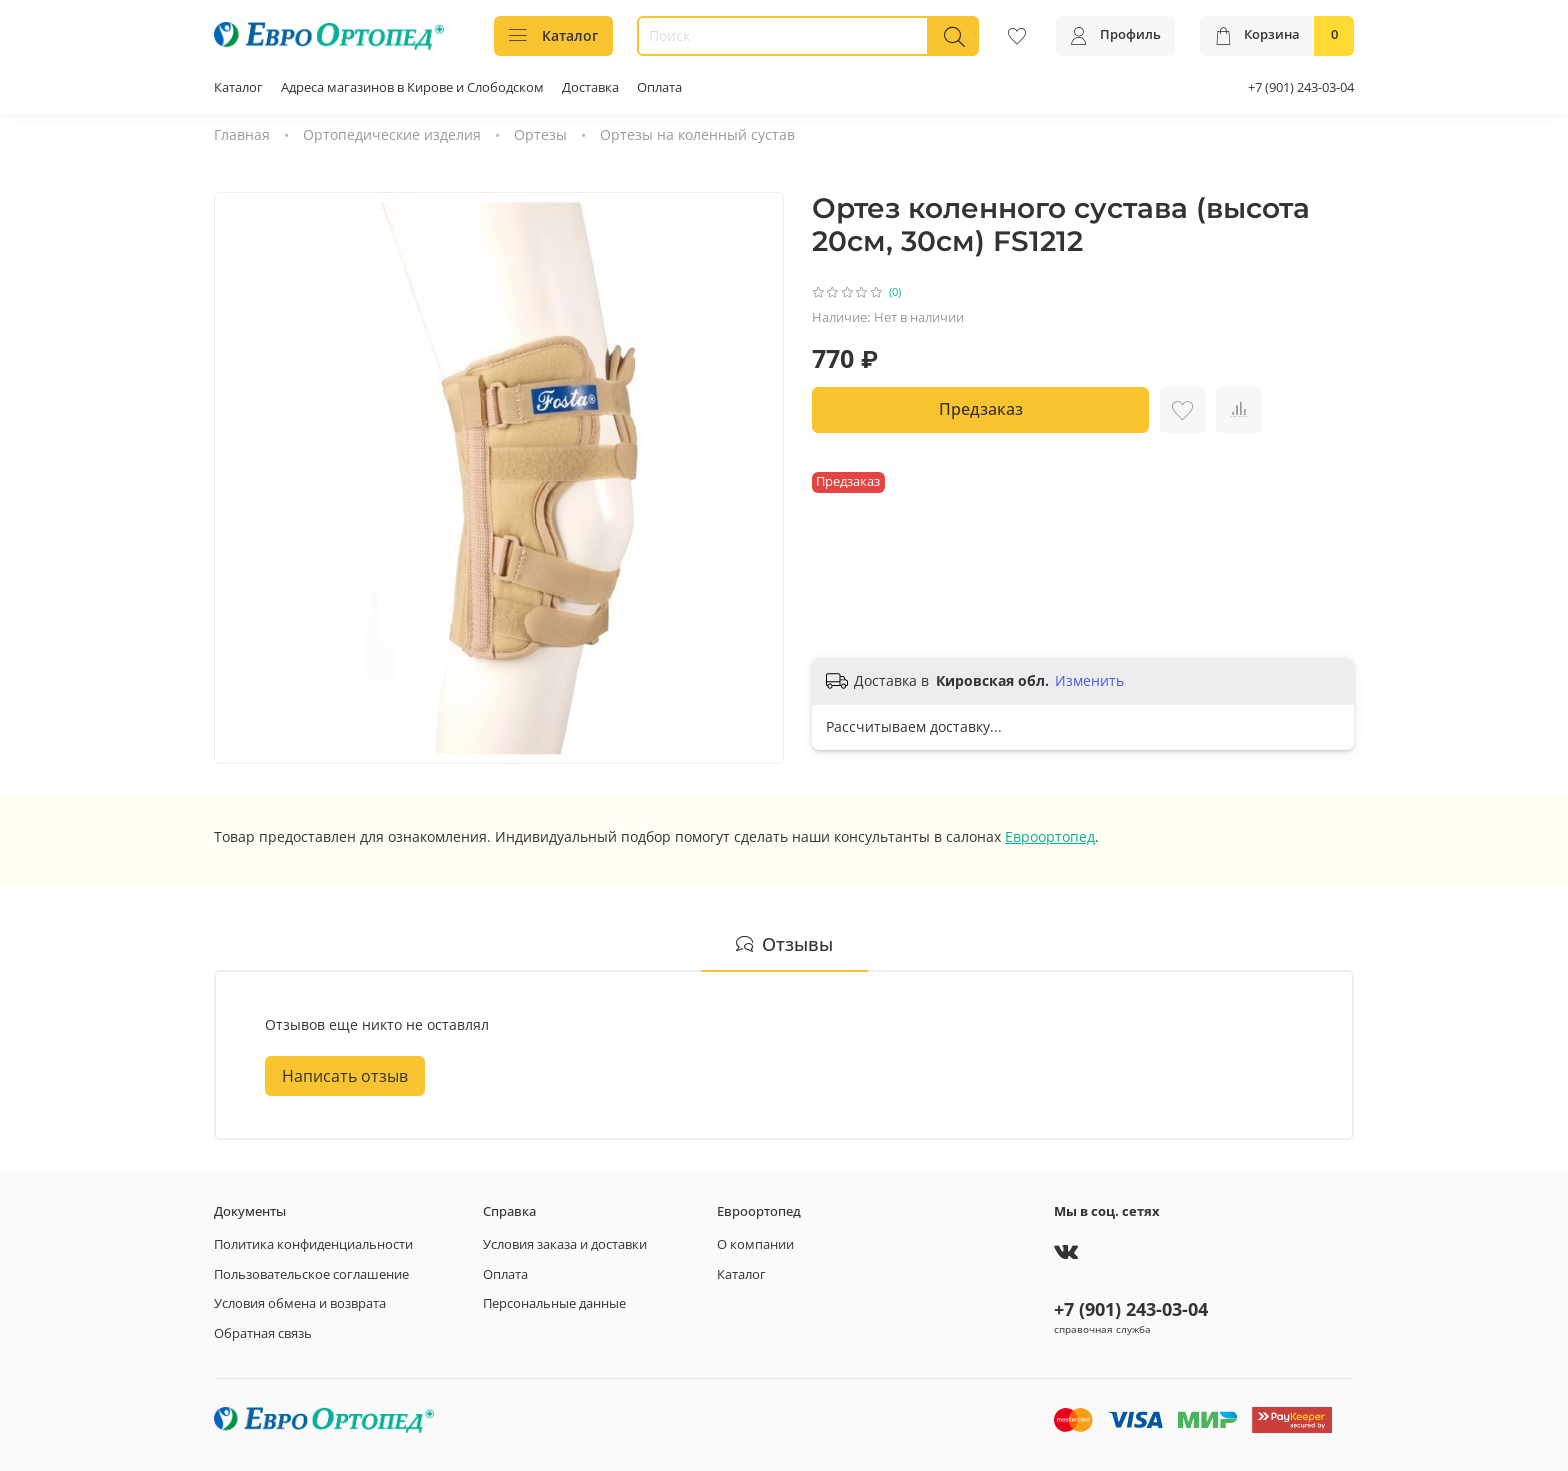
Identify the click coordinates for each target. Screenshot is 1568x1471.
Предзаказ (981, 409)
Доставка (590, 87)
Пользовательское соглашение (311, 1274)
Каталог (553, 35)
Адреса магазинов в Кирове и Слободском (412, 87)
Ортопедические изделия (392, 134)
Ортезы (540, 134)
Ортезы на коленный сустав (697, 134)
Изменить (1089, 681)
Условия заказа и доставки (565, 1244)
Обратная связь (263, 1333)
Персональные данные (554, 1303)
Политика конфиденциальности (313, 1244)
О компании (755, 1244)
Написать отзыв (345, 1076)
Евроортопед (1050, 836)
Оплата (659, 87)
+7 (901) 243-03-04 (1301, 87)
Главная (242, 134)
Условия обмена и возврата (300, 1303)
